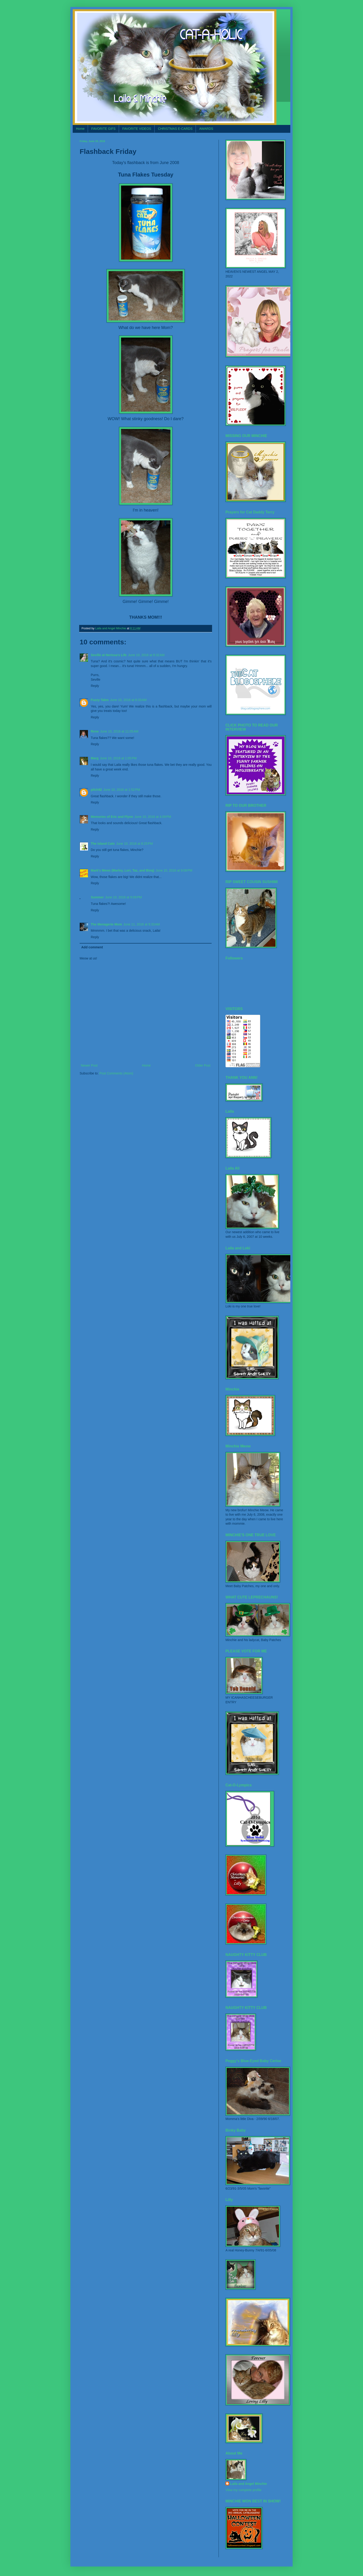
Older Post (202, 1065)
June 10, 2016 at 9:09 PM (123, 897)
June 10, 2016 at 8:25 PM (134, 843)
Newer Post (89, 1065)
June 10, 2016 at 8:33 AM (128, 700)
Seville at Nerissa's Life (109, 655)
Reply (95, 686)
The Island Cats (103, 843)
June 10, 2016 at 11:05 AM (119, 731)
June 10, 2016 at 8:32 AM (146, 655)
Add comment (92, 947)
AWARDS (206, 128)
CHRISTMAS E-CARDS (175, 128)
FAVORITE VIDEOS (136, 128)
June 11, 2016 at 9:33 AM (141, 924)
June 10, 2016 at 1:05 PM (118, 758)
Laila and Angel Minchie (248, 2484)
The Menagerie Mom (106, 924)
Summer (97, 897)
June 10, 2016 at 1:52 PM (121, 789)
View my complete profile (243, 2490)
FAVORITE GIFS (103, 128)
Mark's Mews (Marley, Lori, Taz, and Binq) (122, 870)
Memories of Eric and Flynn (112, 817)
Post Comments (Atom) (116, 1073)
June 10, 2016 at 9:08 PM (174, 870)
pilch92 (96, 789)
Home (80, 128)
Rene (95, 731)
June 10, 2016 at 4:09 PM (153, 817)
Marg (94, 758)
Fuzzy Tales (100, 700)
